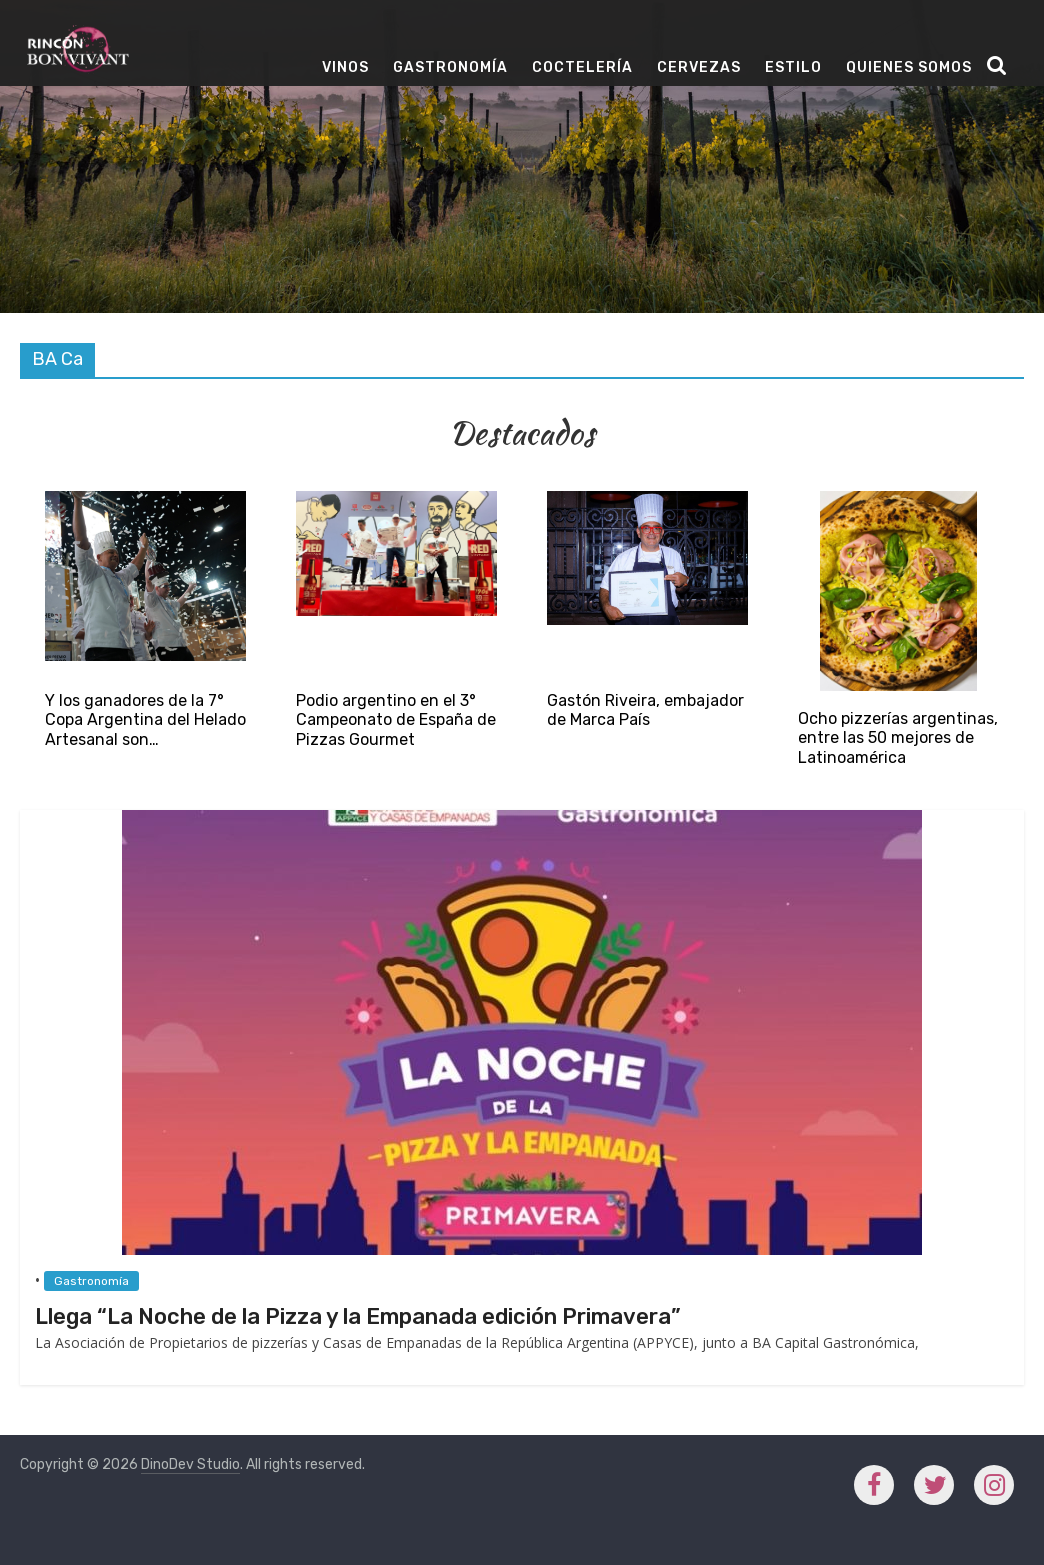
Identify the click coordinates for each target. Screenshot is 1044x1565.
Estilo (793, 67)
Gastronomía (450, 67)
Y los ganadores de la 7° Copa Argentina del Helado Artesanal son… (145, 719)
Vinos (345, 67)
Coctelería (582, 67)
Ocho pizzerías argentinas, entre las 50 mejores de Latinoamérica (898, 737)
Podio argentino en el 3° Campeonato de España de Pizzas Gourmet (396, 719)
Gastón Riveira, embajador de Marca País (645, 710)
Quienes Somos (909, 67)
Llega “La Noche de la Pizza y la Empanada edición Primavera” (358, 1316)
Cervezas (699, 67)
